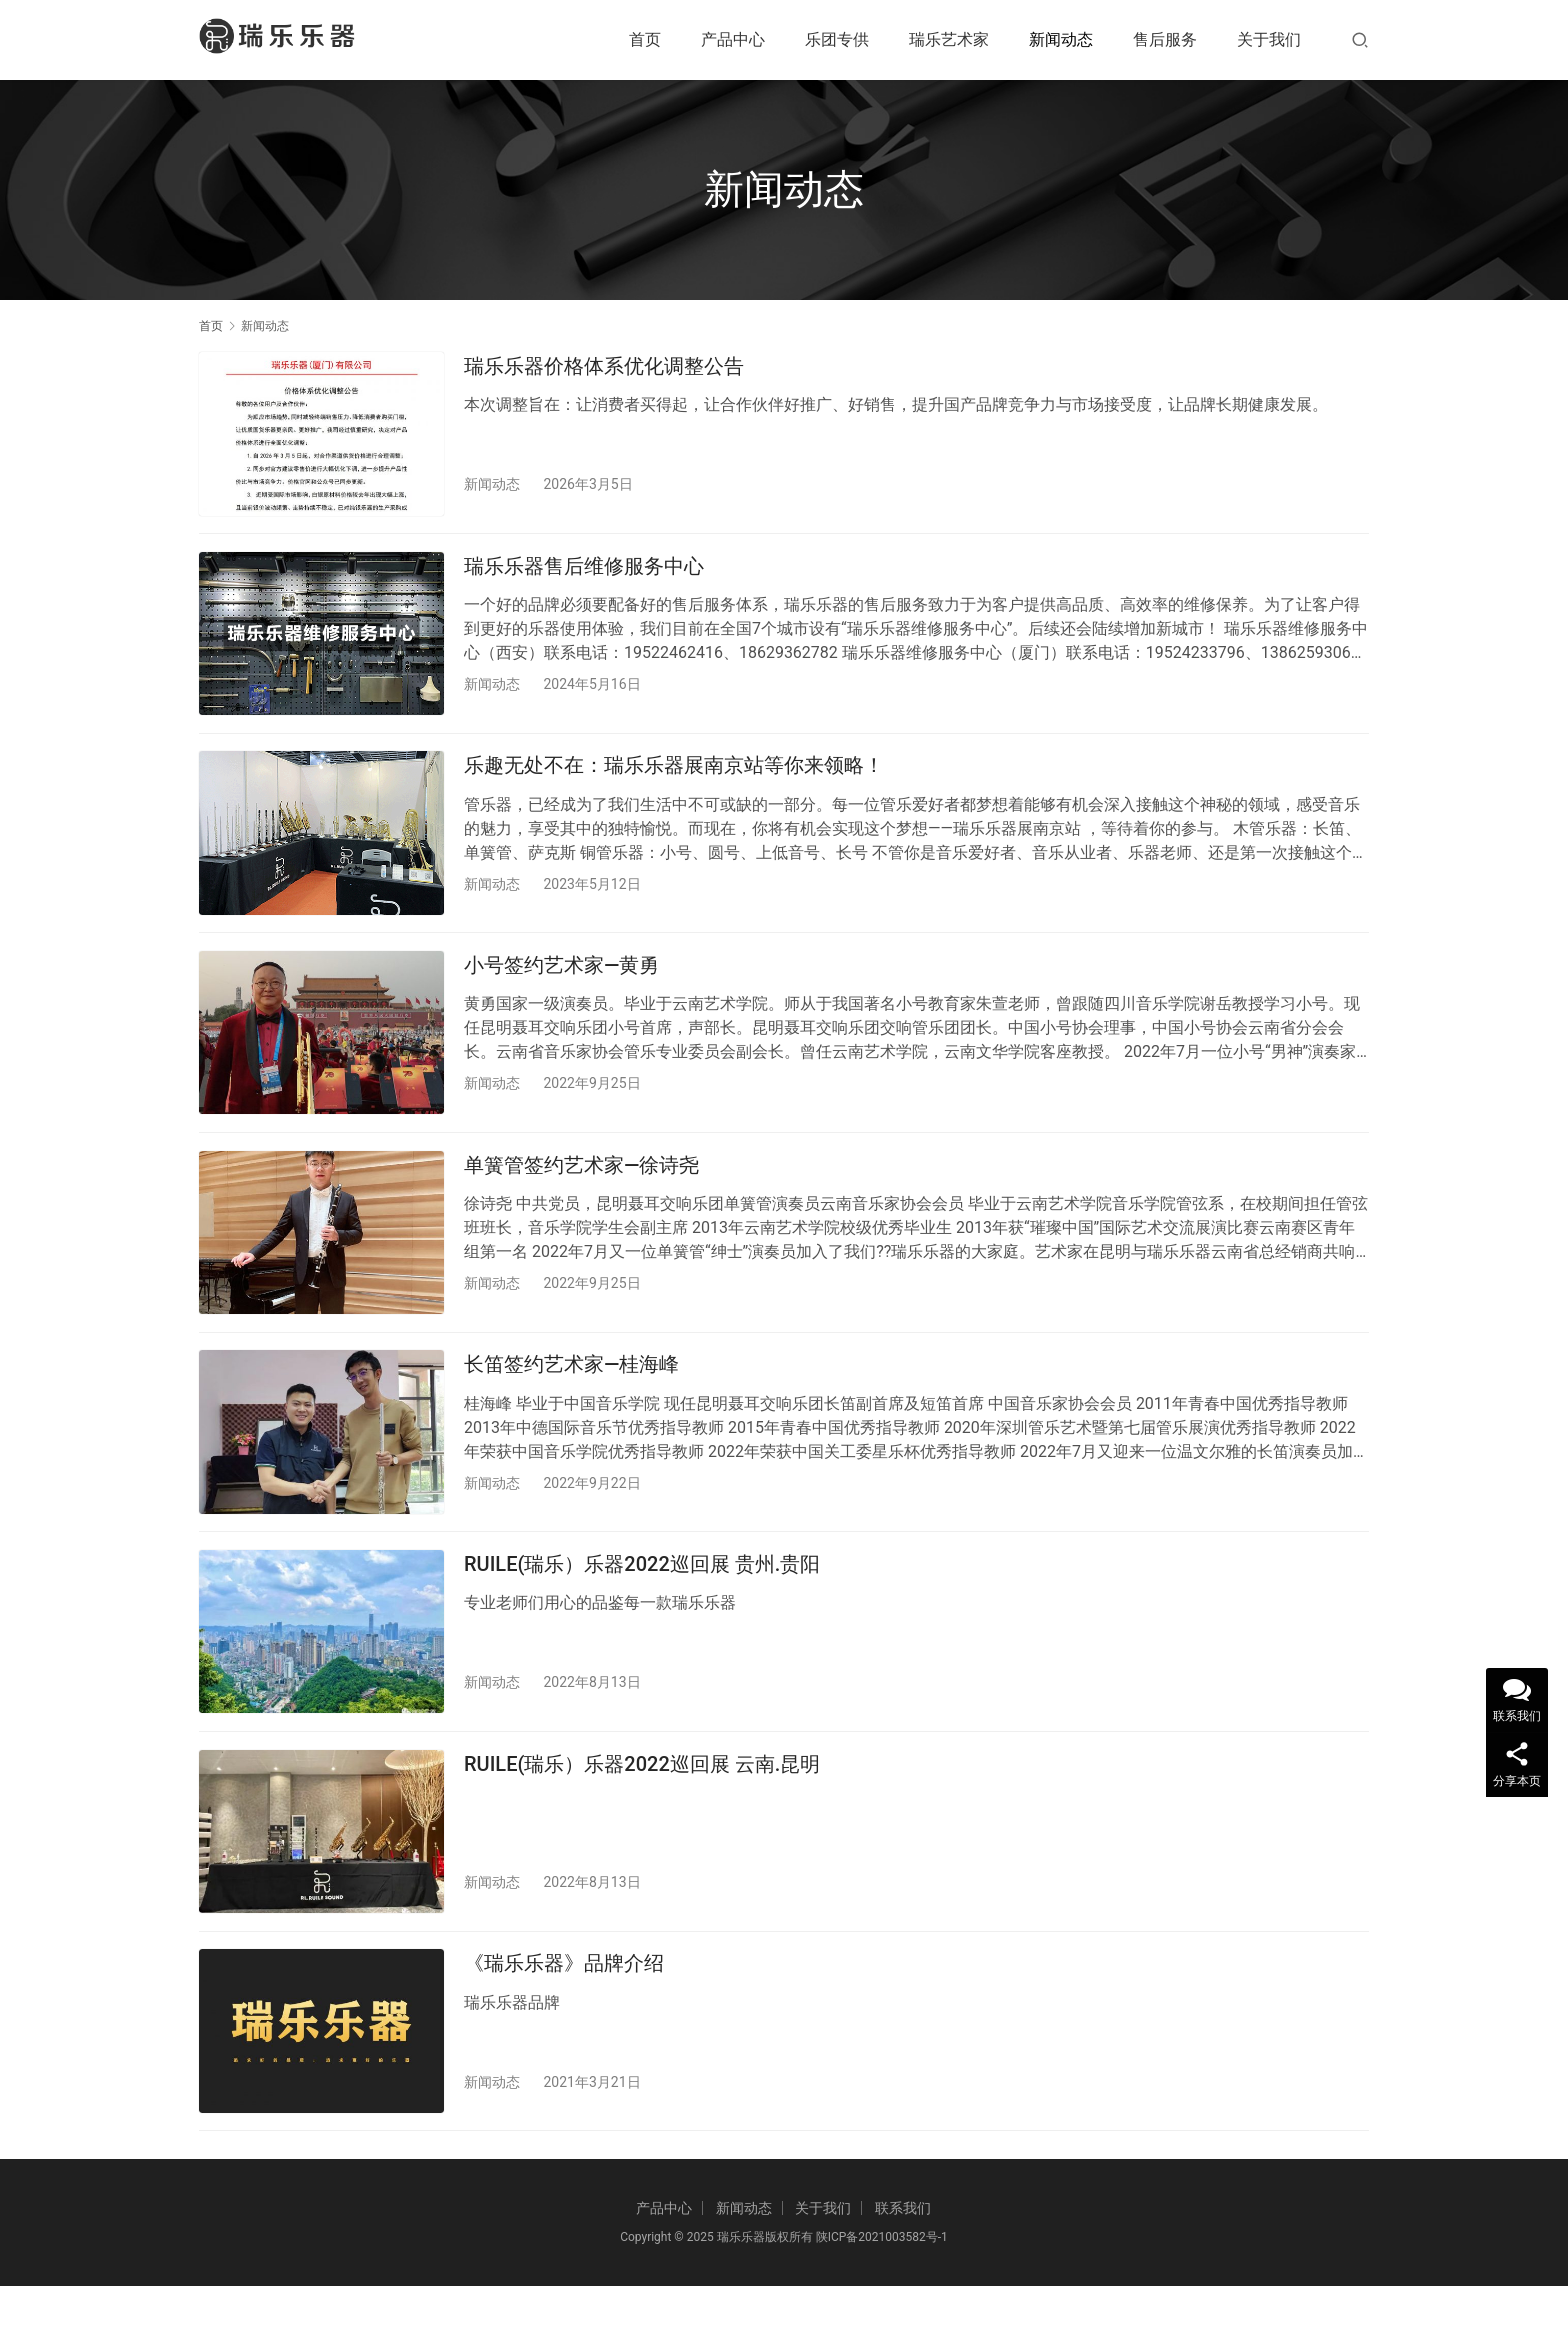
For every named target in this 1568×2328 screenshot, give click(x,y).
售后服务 (1165, 39)
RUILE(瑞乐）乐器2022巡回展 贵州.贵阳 (642, 1592)
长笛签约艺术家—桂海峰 (571, 1388)
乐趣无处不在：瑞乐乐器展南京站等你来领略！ (674, 775)
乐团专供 (837, 39)
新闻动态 (1061, 39)
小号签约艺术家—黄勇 (561, 979)
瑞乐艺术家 (949, 39)
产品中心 (733, 39)
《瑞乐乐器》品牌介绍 (564, 2001)
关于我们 (1269, 39)
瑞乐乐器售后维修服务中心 (584, 571)
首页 (645, 39)
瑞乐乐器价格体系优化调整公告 (604, 366)
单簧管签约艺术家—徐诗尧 (581, 1184)
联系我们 (903, 2250)
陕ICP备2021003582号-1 (880, 2279)
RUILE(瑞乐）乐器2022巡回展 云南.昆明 (642, 1797)
